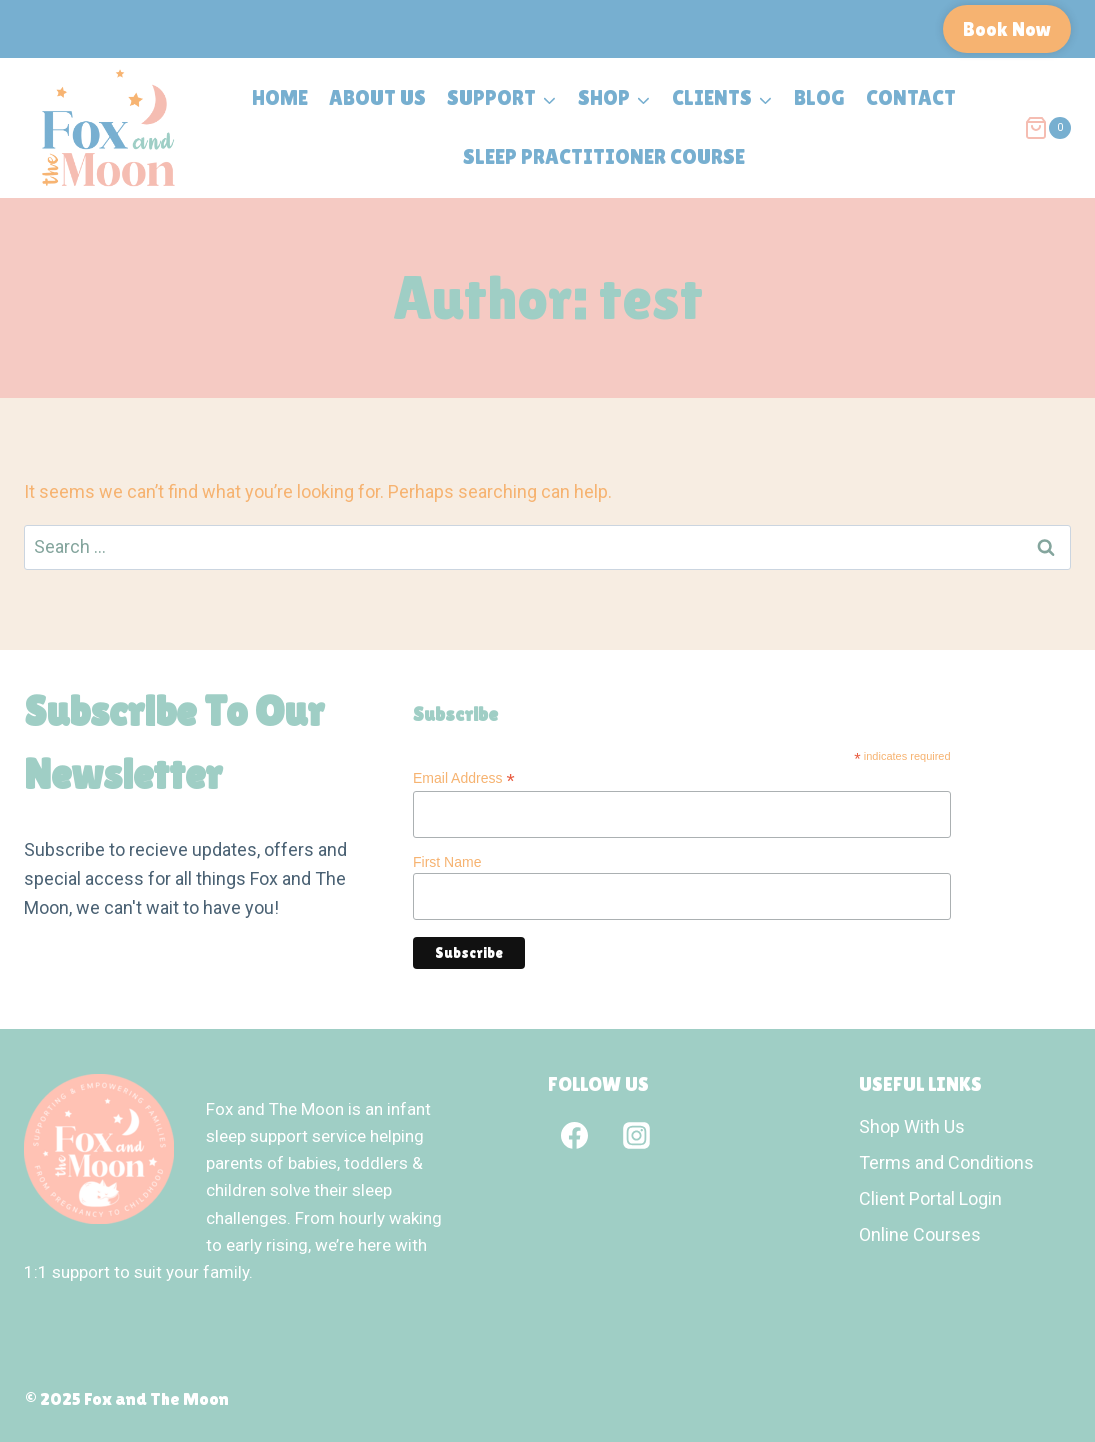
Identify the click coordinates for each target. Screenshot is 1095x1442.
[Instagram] (637, 1136)
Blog (819, 98)
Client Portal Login (930, 1198)
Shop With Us (912, 1126)
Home (280, 98)
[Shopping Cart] (1047, 128)
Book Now (1007, 29)
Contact (911, 98)
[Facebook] (575, 1136)
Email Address (464, 778)
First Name (447, 862)
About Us (377, 98)
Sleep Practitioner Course (604, 157)
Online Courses (920, 1234)
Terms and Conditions (946, 1162)
